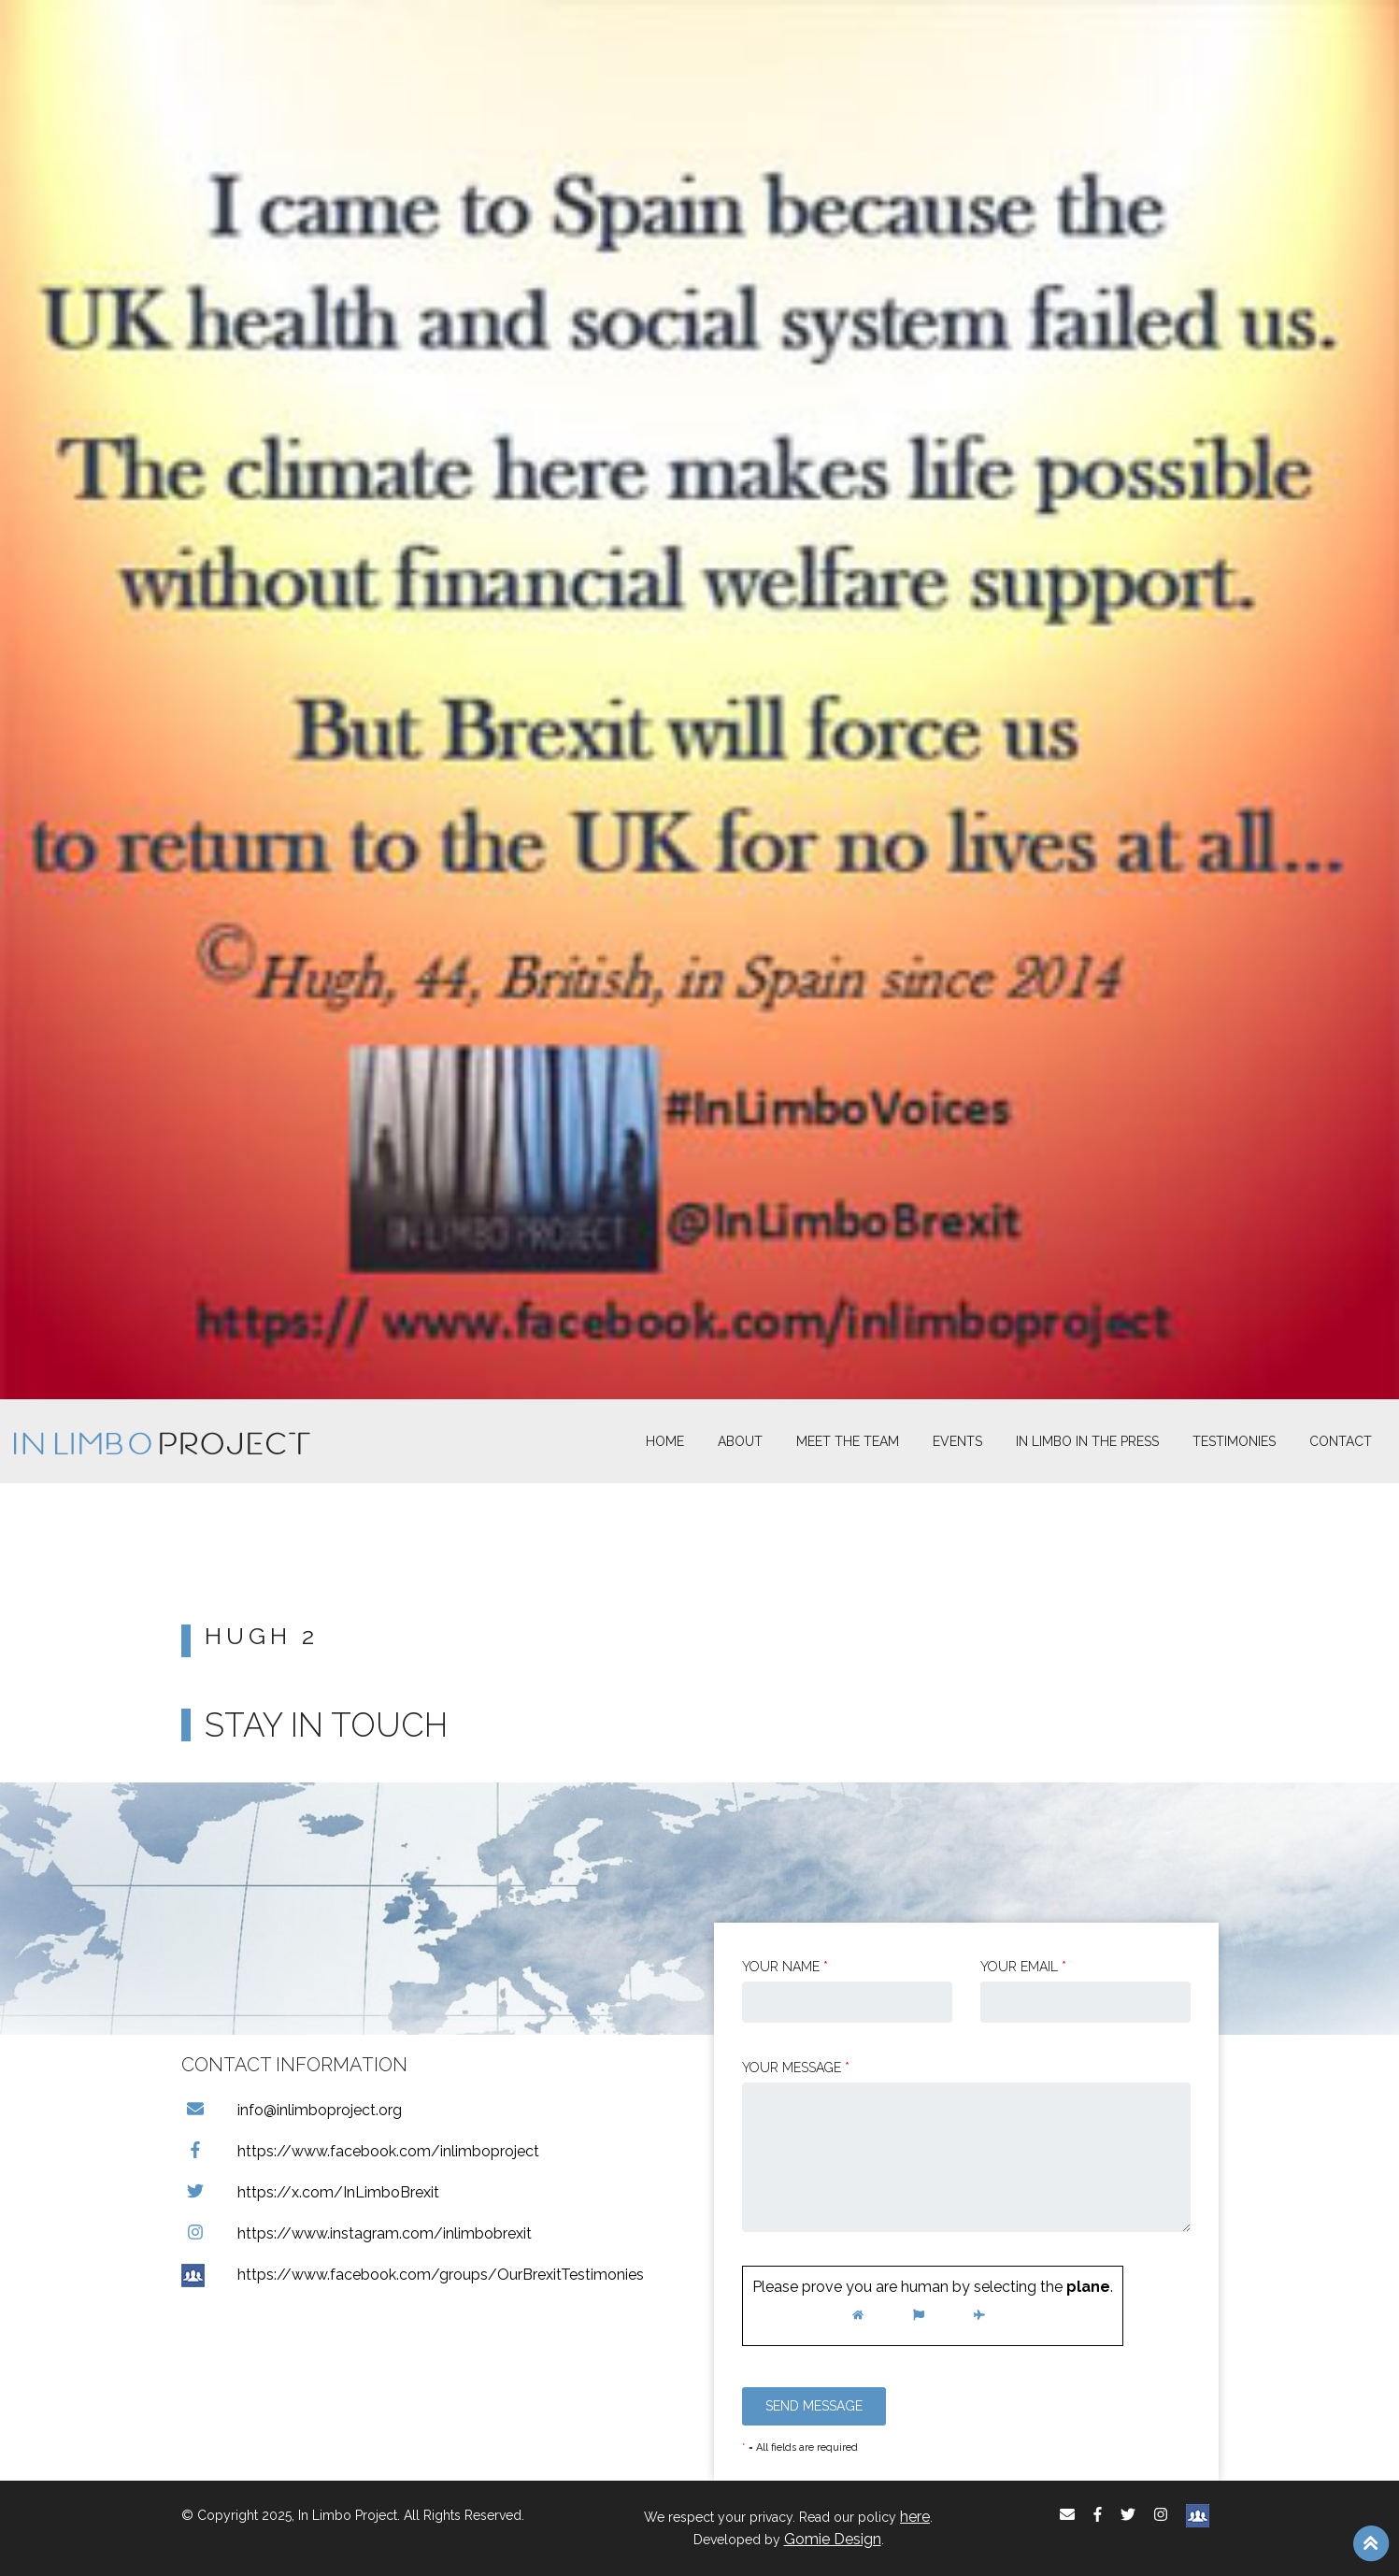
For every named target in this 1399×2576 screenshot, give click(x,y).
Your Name (785, 1966)
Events (957, 1441)
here (915, 2517)
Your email (1023, 1966)
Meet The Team (847, 1441)
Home (665, 1441)
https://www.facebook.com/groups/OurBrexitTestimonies (412, 2274)
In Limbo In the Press (1087, 1441)
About (740, 1441)
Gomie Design (832, 2539)
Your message (795, 2067)
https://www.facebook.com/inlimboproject (360, 2151)
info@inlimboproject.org (291, 2110)
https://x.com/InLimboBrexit (310, 2192)
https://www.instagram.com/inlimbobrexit (356, 2233)
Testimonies (1234, 1441)
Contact (1340, 1441)
